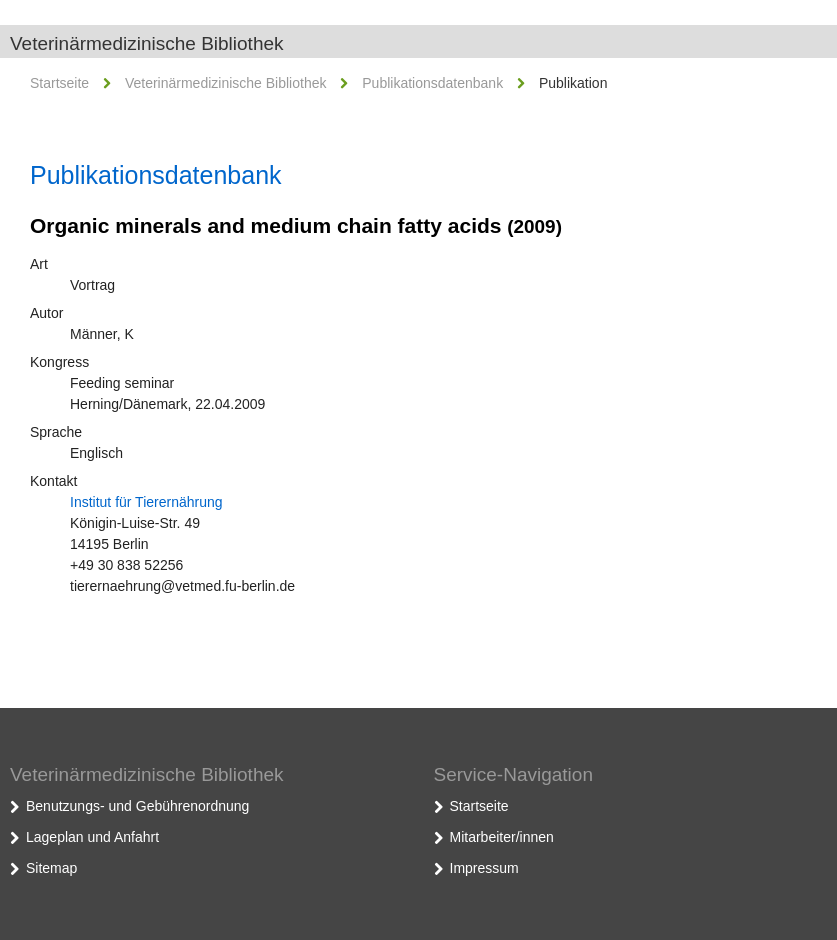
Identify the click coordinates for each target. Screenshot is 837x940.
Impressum (484, 868)
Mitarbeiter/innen (502, 837)
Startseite (59, 83)
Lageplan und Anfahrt (92, 837)
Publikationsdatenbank (432, 83)
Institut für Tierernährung (146, 502)
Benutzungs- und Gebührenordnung (137, 806)
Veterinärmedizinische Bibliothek (147, 43)
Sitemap (51, 868)
